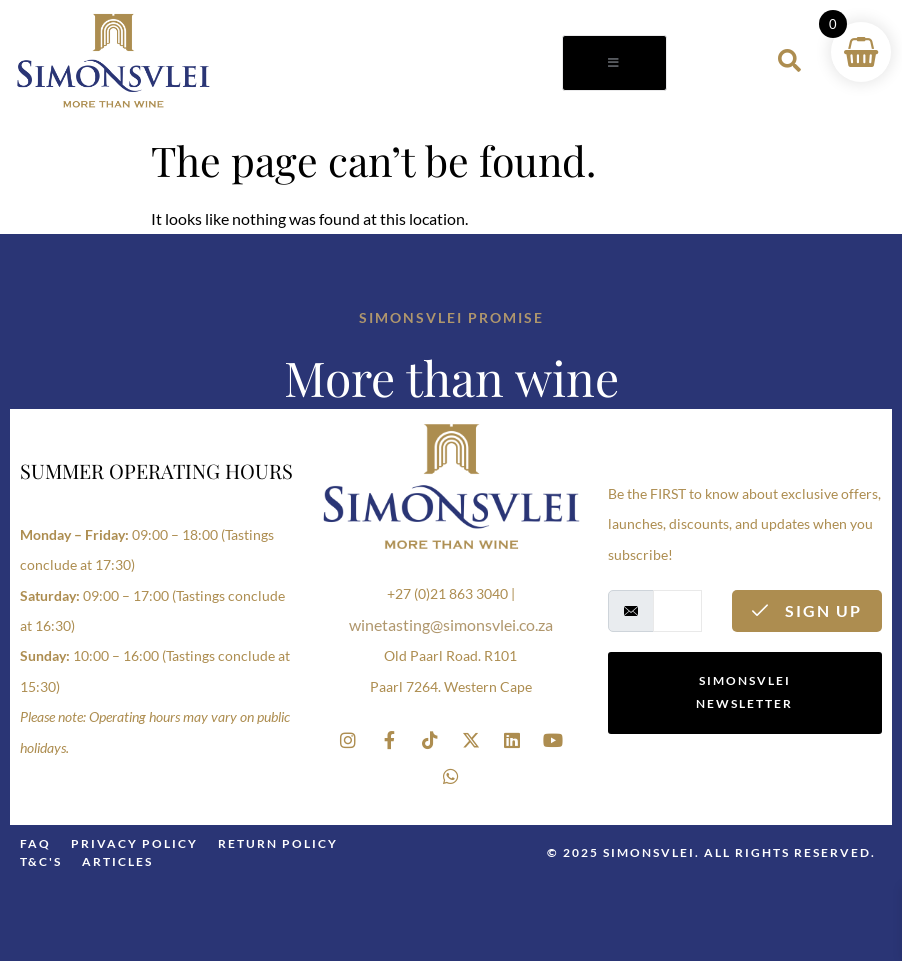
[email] (677, 611)
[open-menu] (614, 63)
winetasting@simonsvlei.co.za (451, 624)
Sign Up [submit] (807, 610)
